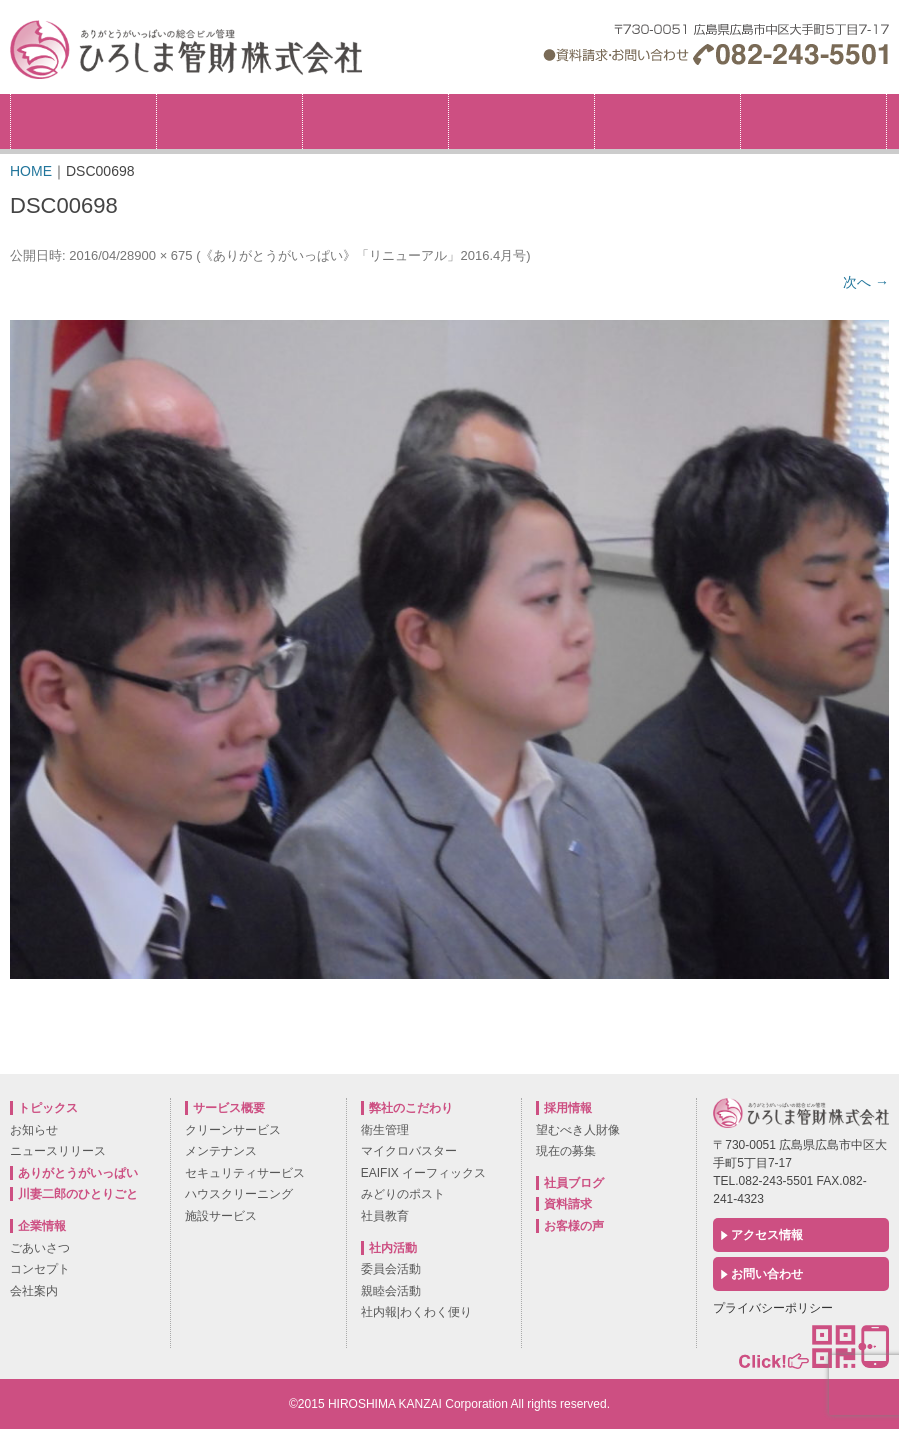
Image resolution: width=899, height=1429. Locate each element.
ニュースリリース (58, 1151)
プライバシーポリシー (773, 1308)
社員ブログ (574, 1183)
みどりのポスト (403, 1194)
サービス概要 (521, 121)
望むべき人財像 (578, 1130)
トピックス (83, 121)
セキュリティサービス (245, 1173)
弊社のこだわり (375, 121)
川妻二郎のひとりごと (78, 1194)
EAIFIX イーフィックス (423, 1173)
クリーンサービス (233, 1130)
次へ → (866, 282)
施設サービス (221, 1216)
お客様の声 (574, 1226)
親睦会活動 (391, 1291)
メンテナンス (221, 1151)
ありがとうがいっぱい (78, 1173)
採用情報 (886, 100)
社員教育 (385, 1216)
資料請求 (568, 1204)
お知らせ (34, 1130)
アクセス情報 (767, 1235)
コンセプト (40, 1269)
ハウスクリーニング (239, 1194)
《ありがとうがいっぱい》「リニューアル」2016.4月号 (363, 255)
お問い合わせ (767, 1274)
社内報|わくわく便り (416, 1312)
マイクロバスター (409, 1151)
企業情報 (229, 121)
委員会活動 (391, 1269)
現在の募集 (566, 1151)
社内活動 (667, 121)
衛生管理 (385, 1130)
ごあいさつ (40, 1248)
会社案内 (34, 1291)
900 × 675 (163, 255)
